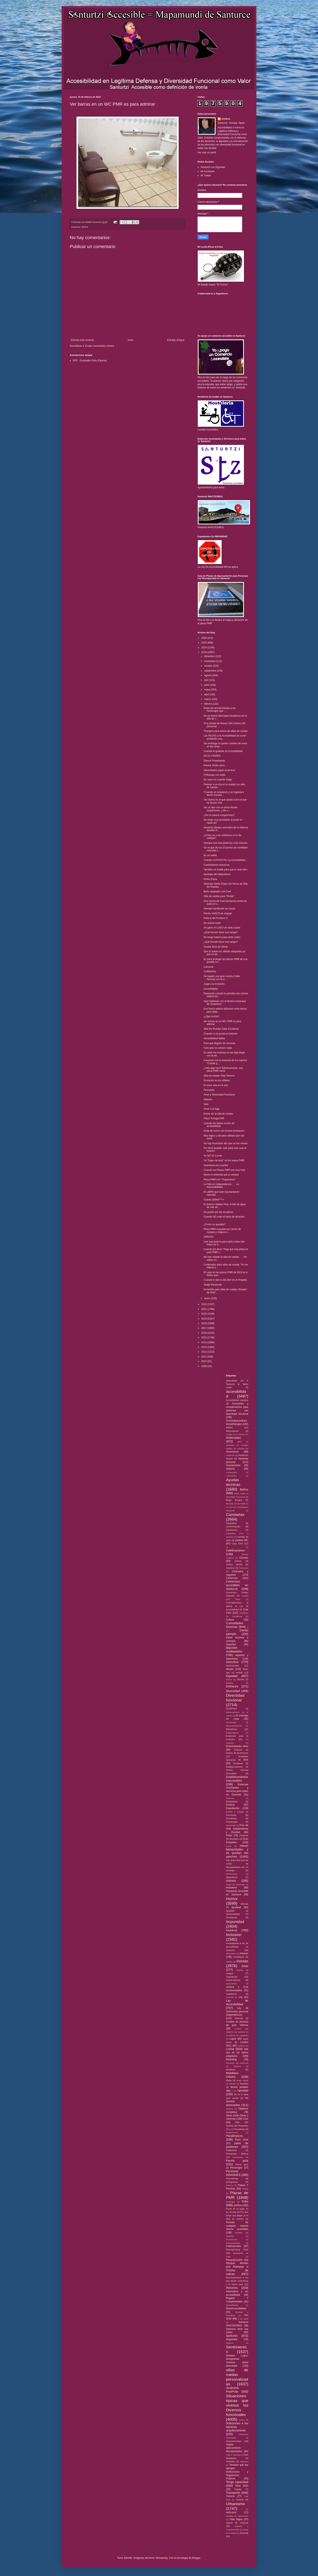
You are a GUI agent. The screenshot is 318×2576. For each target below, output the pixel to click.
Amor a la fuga (211, 1108)
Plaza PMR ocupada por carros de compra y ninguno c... (222, 1230)
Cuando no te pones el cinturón (220, 1033)
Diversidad (233, 1691)
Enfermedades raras (237, 1746)
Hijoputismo (231, 1877)
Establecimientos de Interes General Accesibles (237, 1770)
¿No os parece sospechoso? (219, 815)
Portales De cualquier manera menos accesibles (237, 2226)
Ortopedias (242, 2125)
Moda (229, 2080)
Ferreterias (231, 1818)
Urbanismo (235, 2504)
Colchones (243, 1568)
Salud (245, 2319)
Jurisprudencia (233, 1980)
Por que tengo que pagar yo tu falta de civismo (237, 2215)
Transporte (233, 2492)
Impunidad (235, 1922)
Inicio (130, 340)
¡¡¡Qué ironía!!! (211, 1016)
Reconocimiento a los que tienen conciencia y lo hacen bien (237, 2281)
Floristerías (231, 1825)
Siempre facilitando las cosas (219, 908)
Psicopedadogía (233, 2243)
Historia (231, 1880)
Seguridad (231, 2339)
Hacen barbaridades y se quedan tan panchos (237, 1851)
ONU (237, 2122)
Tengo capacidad (237, 2482)
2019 (204, 1318)
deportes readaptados (234, 1649)
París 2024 (241, 2139)
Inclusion (234, 1935)
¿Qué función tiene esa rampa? (221, 932)
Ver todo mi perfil (207, 152)
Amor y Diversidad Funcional (219, 1094)
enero (207, 1298)
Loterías (241, 2046)
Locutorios (230, 2035)
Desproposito (232, 1665)
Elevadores (231, 1729)
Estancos (230, 1798)
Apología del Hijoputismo (217, 874)
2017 (204, 1328)
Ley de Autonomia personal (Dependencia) (237, 2011)
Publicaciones (233, 2246)
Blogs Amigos (234, 1500)
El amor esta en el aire (216, 1085)
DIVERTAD (231, 1708)
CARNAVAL (210, 971)
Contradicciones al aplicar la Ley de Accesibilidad (237, 1606)
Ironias (242, 1961)
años (239, 1442)
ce (227, 1547)
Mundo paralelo (239, 2087)
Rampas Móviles (237, 2263)
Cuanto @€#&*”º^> (214, 1199)
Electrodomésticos (234, 1726)
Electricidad (231, 1722)
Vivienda (244, 2523)
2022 (204, 1304)
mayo (207, 689)
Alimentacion (232, 1431)
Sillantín (208, 1099)
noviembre (210, 661)
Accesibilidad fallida (214, 1038)
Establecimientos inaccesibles (237, 1778)
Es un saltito (210, 855)
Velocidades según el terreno (219, 770)
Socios (242, 2420)
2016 (204, 1332)
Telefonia (230, 2461)
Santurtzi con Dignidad (213, 167)
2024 (204, 647)
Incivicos (231, 1930)
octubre (208, 665)
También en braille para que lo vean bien (225, 869)
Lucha (230, 2049)
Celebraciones (235, 1550)
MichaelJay (162, 2558)
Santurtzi (232, 2335)
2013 (204, 1347)
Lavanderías (231, 1983)
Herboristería (231, 1874)
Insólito (229, 1962)
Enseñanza (242, 1753)
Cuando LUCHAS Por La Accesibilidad (224, 860)
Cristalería (243, 1613)
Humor (232, 1899)
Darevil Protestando (214, 760)
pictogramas (232, 2182)
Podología (230, 2202)
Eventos (230, 1804)
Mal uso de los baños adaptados (237, 2052)
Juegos (229, 1973)
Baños (85, 227)
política (238, 2205)
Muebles (244, 2083)
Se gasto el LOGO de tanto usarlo (222, 927)
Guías (228, 1846)
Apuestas (230, 1445)
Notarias (229, 2109)
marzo (208, 699)
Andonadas (233, 1437)
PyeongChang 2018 (237, 2249)
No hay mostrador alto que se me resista (225, 1143)
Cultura (230, 1619)
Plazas (245, 2189)
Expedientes (233, 1808)
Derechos (232, 1662)
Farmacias (231, 1815)
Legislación (231, 1994)
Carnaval (208, 966)
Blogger (196, 2558)
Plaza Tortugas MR (214, 1118)
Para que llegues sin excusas (219, 1043)
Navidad (242, 2090)
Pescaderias (232, 2178)
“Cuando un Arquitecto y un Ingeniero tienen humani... (224, 793)
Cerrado (244, 1557)
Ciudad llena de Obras (216, 946)
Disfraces (232, 1686)
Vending (229, 2516)
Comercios (232, 1578)
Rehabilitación (232, 2305)
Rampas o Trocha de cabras (237, 2270)
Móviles (232, 2084)
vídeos (229, 2523)
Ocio (245, 2118)
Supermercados (234, 2441)
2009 (204, 1366)
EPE (245, 1759)
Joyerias (239, 1970)
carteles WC (241, 1540)
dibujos (230, 1669)
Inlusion (244, 1953)
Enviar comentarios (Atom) (99, 345)
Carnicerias (231, 1530)
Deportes (231, 1644)
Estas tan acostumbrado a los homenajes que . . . (220, 709)
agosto (208, 675)
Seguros (229, 2343)
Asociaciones (233, 1465)
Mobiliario (230, 2069)
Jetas (244, 1966)
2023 (204, 652)
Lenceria (230, 1997)
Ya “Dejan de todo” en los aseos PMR (224, 1160)
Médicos (237, 2066)
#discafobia (231, 1380)
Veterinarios (243, 2516)
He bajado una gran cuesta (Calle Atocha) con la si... (222, 977)
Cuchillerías (237, 1616)
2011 (204, 1356)
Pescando (209, 1090)
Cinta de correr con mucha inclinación (224, 1130)
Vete (206, 1104)
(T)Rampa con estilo (215, 774)
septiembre (210, 670)
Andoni (226, 118)
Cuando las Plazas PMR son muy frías (224, 1170)
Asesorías (230, 1455)
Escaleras (238, 1763)
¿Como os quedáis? (214, 1224)
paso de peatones (237, 2145)
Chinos (238, 1561)
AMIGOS (208, 1236)
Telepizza (244, 2461)
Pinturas (229, 2185)
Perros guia (237, 2160)
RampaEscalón (234, 2260)
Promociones (231, 2239)
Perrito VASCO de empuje (218, 913)
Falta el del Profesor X (216, 918)
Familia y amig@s (235, 1812)
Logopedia (243, 2035)
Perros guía (241, 2164)
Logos (233, 2038)
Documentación (233, 1712)
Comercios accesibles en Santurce (237, 1585)
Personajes (236, 2167)
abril (206, 694)
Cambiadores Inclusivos (216, 864)
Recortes (232, 2287)
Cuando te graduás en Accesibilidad (223, 751)
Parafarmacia (232, 2132)
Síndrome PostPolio (232, 2389)
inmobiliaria (238, 1957)
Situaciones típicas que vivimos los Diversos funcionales (237, 2405)
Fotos (229, 1835)
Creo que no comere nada (218, 1047)
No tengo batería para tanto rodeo (222, 937)
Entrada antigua (175, 340)
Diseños (229, 1683)
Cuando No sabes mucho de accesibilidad (219, 1125)
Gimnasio (234, 1839)
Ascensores (232, 1451)
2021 (204, 1309)
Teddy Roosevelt (213, 1284)
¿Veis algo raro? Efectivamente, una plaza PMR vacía (223, 1069)
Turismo (230, 2496)
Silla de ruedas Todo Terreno (219, 1075)
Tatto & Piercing (233, 2455)
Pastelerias (231, 2150)
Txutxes (240, 2499)
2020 (204, 1313)
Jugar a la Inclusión (214, 984)
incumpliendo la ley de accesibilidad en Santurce (237, 1946)
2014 (204, 1342)
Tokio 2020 (241, 2485)
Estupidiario (231, 1801)
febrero (208, 703)
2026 (204, 638)
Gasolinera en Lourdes (216, 1165)
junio (207, 685)
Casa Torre (237, 1543)
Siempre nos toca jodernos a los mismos (225, 843)
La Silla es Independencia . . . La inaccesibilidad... (221, 1185)
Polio (245, 2201)
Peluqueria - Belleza (237, 2153)
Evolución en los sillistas (217, 1080)
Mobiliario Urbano (232, 2074)
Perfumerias (238, 2157)
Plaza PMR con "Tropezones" (219, 1179)
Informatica (231, 1953)
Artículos (241, 1448)
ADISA (229, 1427)
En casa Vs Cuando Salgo (218, 779)
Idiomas (244, 1904)
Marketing (231, 2059)
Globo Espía (210, 879)
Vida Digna (236, 2519)
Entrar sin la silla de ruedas (218, 1113)
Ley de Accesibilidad (237, 2002)
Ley (240, 1997)
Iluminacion (231, 1917)
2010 (204, 1361)
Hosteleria (231, 1887)
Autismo (230, 1468)
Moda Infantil (242, 2080)
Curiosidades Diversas (234, 1625)
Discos (229, 1679)
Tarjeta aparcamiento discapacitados (234, 2448)
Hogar (228, 1884)
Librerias (238, 2018)
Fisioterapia (231, 1822)
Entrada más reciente (82, 340)
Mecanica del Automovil (237, 2063)
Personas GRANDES (233, 2173)
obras (229, 2115)
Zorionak (244, 2533)
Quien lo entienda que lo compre (221, 1174)
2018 (204, 1323)
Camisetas (235, 1514)
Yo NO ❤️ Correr (213, 1155)
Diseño (240, 1679)
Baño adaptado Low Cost (217, 891)
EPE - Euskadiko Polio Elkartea (90, 360)
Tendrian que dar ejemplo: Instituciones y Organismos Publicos (237, 2471)
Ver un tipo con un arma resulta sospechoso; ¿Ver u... (220, 809)
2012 (204, 1351)
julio (206, 680)
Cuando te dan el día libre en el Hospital (225, 1279)
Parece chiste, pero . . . (216, 765)
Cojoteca (230, 1568)
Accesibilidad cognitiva (237, 1400)
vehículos (231, 2512)
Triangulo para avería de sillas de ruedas (226, 731)
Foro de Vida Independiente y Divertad (237, 1829)
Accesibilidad (211, 988)
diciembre (209, 656)
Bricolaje (230, 1503)
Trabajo (238, 2489)
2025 (204, 642)
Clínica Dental (234, 1564)
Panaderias (239, 2129)
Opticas (230, 2125)
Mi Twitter (206, 175)
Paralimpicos (234, 2135)
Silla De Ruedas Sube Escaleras (221, 1028)
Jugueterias (231, 1977)
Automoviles (231, 1476)
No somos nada (212, 923)
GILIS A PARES (212, 755)
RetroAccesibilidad (236, 2308)
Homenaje (240, 1884)
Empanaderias (232, 1733)
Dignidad (232, 1676)
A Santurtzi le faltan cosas (237, 1384)
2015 (204, 1337)
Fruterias (244, 1835)
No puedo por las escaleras (218, 1212)
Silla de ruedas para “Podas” (219, 896)
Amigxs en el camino (235, 1434)
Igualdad (236, 1907)
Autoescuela (231, 1472)
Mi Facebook (208, 171)
